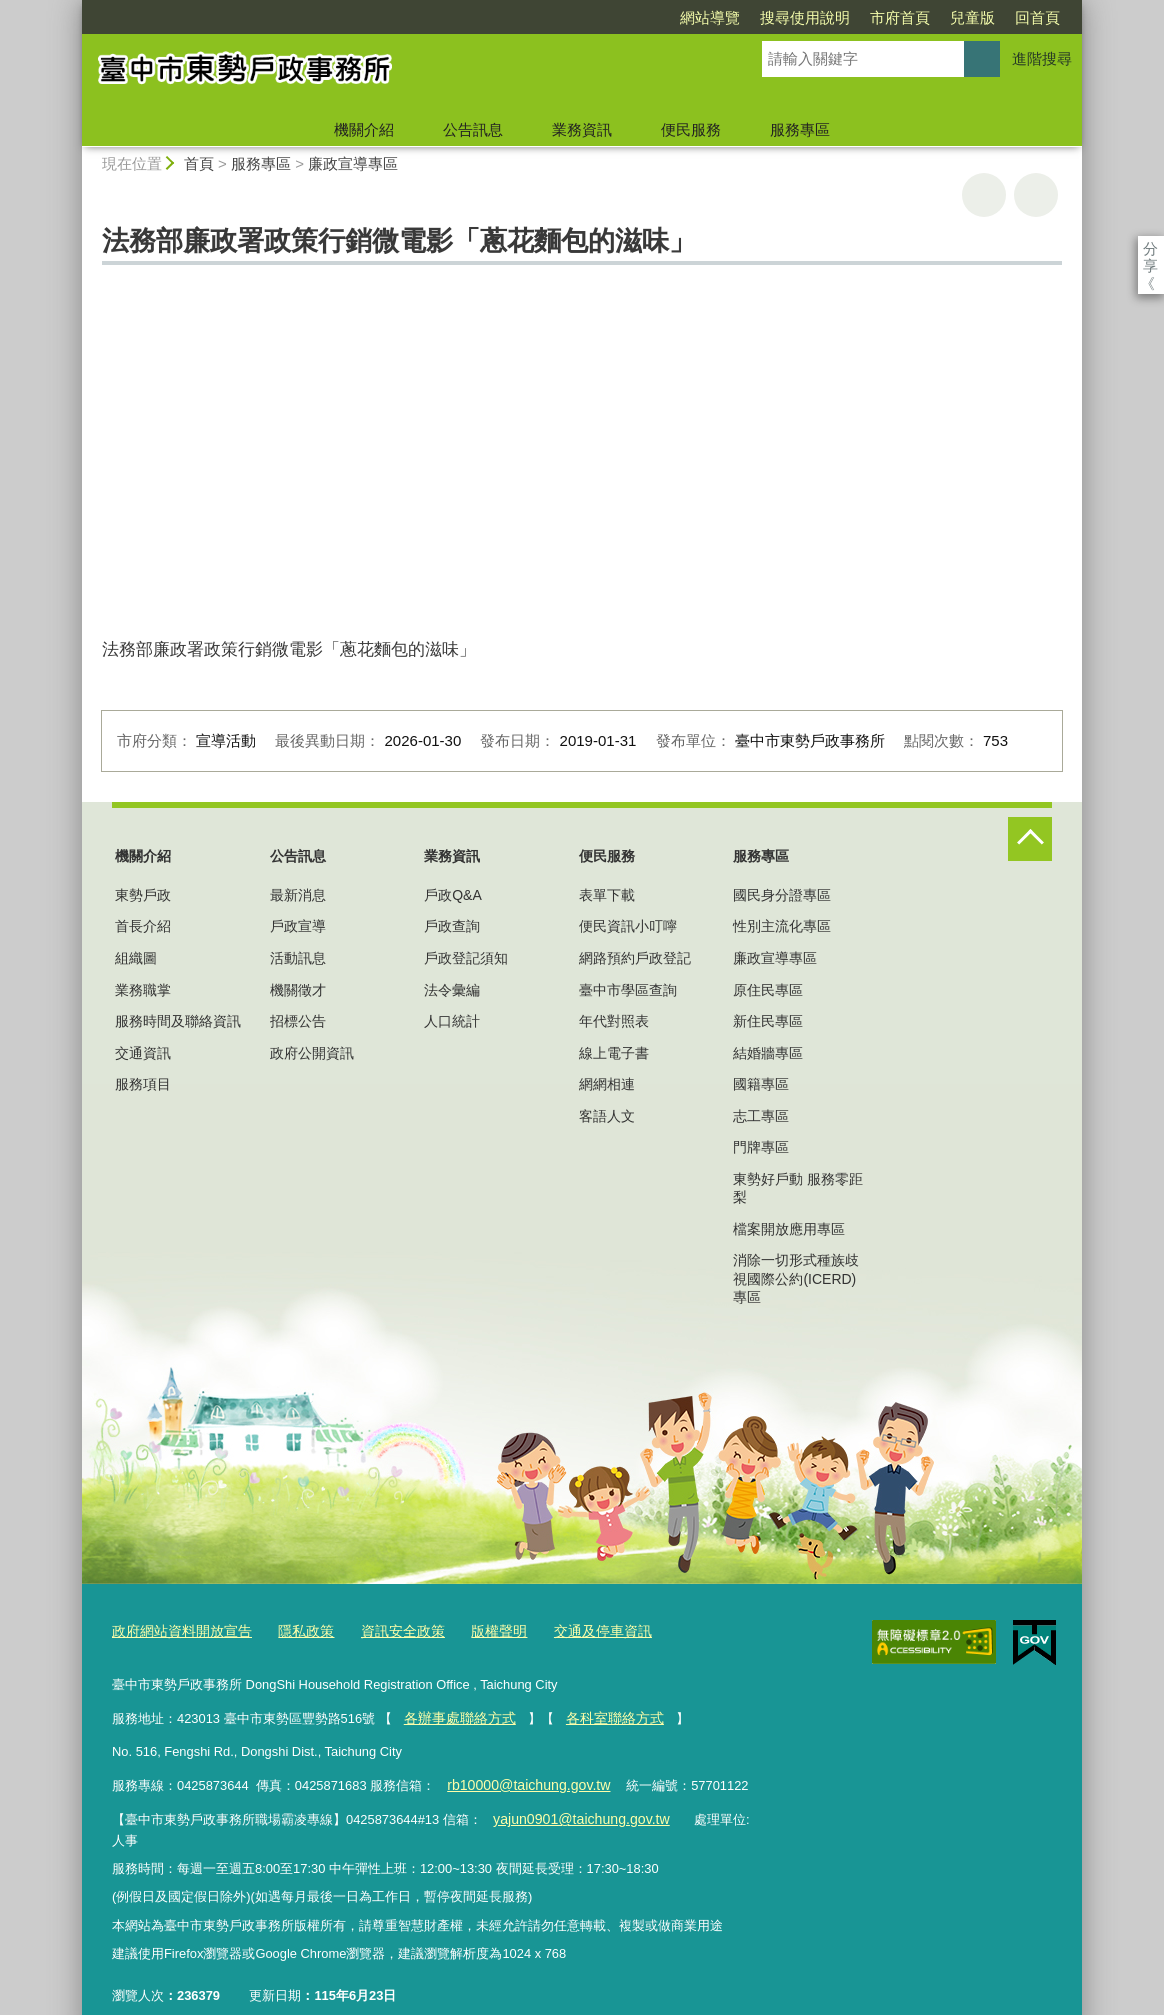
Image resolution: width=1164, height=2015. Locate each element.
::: (73, 8)
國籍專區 (761, 1084)
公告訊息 (473, 129)
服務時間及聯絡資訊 (178, 1021)
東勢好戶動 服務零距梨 (798, 1188)
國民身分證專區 (782, 895)
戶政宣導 (298, 926)
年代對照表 (614, 1021)
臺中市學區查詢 (628, 990)
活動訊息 (298, 958)
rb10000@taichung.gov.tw (521, 1778)
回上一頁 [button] (1036, 195)
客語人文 (607, 1116)
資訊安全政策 (386, 1629)
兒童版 (972, 17)
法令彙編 (452, 990)
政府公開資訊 (312, 1053)
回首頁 (1037, 17)
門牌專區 (761, 1147)
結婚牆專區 (768, 1053)
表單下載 (607, 895)
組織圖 (136, 958)
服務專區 (800, 129)
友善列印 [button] (984, 195)
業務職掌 (143, 990)
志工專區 (761, 1116)
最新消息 (298, 895)
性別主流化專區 (782, 926)
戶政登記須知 (466, 958)
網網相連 (607, 1084)
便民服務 (691, 129)
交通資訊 (143, 1053)
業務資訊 (582, 129)
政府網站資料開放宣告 (177, 1629)
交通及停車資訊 (575, 1629)
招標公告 (298, 1021)
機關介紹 (364, 129)
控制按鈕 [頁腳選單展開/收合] (1030, 839)
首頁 (199, 163)
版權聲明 (477, 1629)
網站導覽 (710, 17)
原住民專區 (768, 990)
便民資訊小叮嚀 (628, 926)
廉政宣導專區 (353, 163)
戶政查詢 (452, 926)
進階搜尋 (1042, 58)
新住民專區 (768, 1021)
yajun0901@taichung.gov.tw (572, 1810)
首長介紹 (143, 926)
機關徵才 (298, 990)
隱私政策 (294, 1629)
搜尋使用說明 (805, 17)
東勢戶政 (143, 895)
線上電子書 (614, 1053)
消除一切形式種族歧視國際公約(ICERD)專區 (796, 1278)
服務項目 (143, 1084)
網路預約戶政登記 (635, 958)
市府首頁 (900, 17)
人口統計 (452, 1021)
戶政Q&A (453, 895)
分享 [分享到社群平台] (1150, 248)
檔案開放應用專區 (789, 1229)
